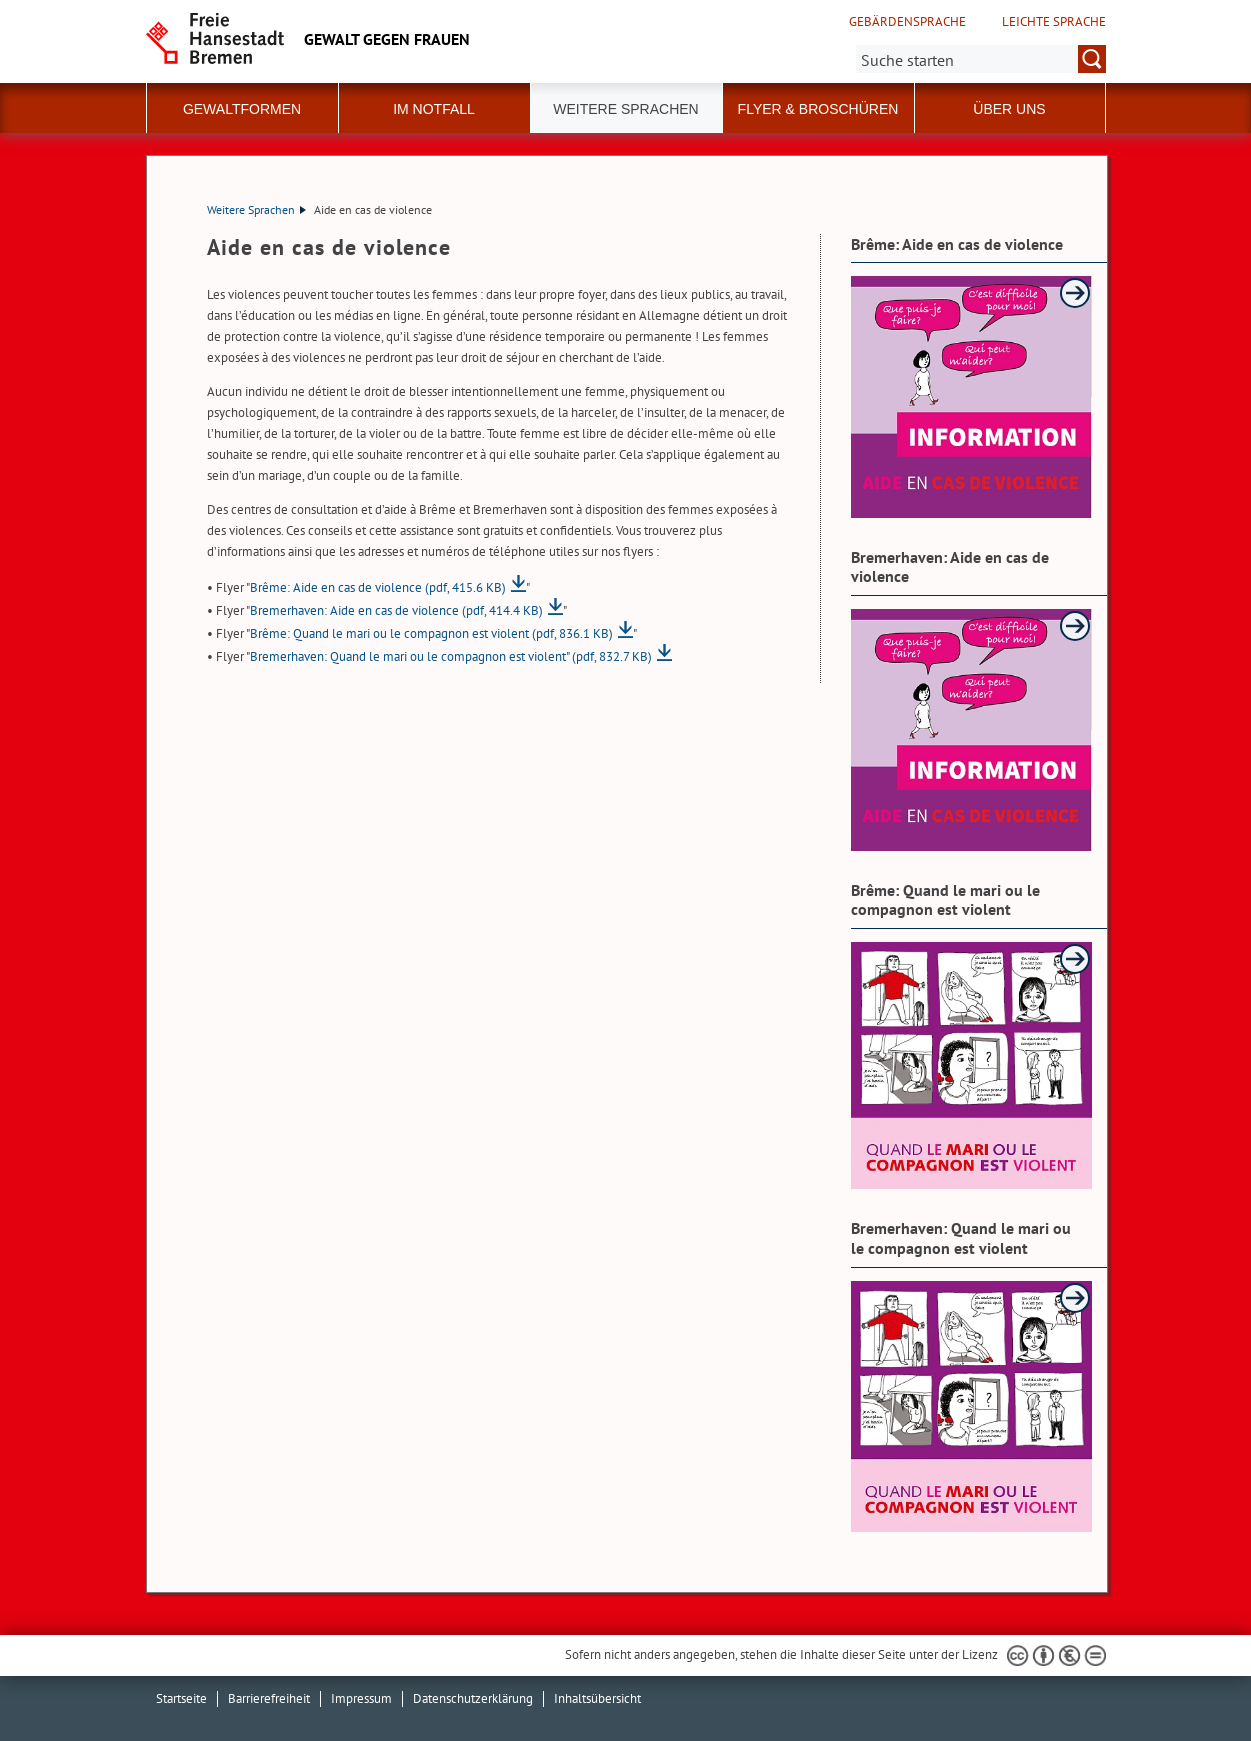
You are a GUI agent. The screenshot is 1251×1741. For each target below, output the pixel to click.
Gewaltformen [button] (242, 109)
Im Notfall (434, 109)
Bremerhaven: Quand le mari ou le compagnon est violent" (451, 656)
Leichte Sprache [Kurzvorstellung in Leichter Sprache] (1054, 22)
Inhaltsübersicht (597, 1698)
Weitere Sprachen (256, 209)
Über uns (1009, 109)
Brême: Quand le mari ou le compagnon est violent (431, 633)
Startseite (181, 1698)
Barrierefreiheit (269, 1698)
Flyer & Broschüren (818, 109)
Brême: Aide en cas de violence (378, 587)
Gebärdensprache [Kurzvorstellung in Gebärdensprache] (907, 22)
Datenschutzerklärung (473, 1698)
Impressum (361, 1698)
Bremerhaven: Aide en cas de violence (396, 610)
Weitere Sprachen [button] (625, 109)
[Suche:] (981, 59)
